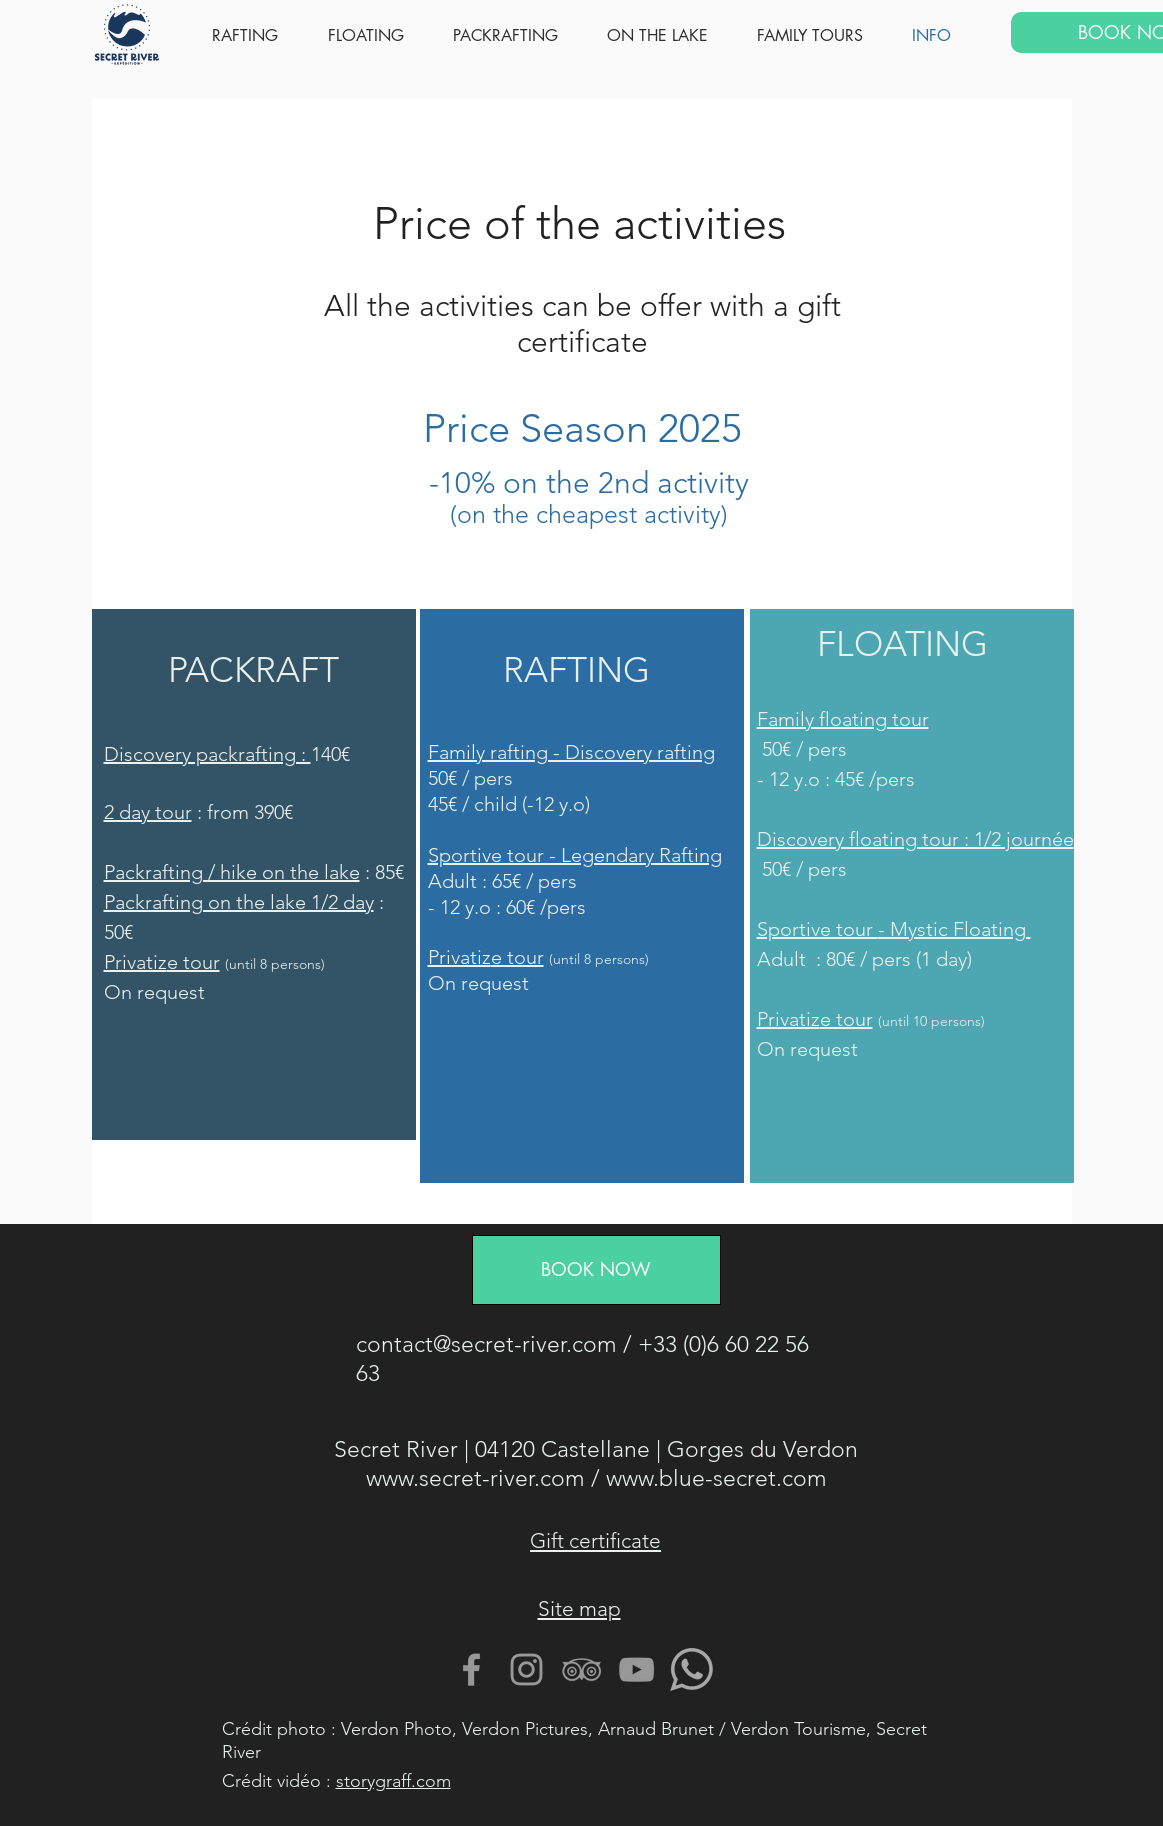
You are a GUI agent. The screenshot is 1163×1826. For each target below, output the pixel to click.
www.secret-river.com (475, 1478)
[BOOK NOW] (596, 1270)
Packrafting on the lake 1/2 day (239, 902)
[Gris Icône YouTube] (636, 1669)
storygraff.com (393, 1781)
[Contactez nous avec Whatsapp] (691, 1669)
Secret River (396, 1449)
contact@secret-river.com (486, 1344)
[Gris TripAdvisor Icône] (581, 1669)
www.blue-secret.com (716, 1478)
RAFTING (576, 669)
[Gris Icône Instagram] (526, 1669)
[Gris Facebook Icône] (471, 1669)
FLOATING (902, 643)
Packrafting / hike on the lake (232, 872)
